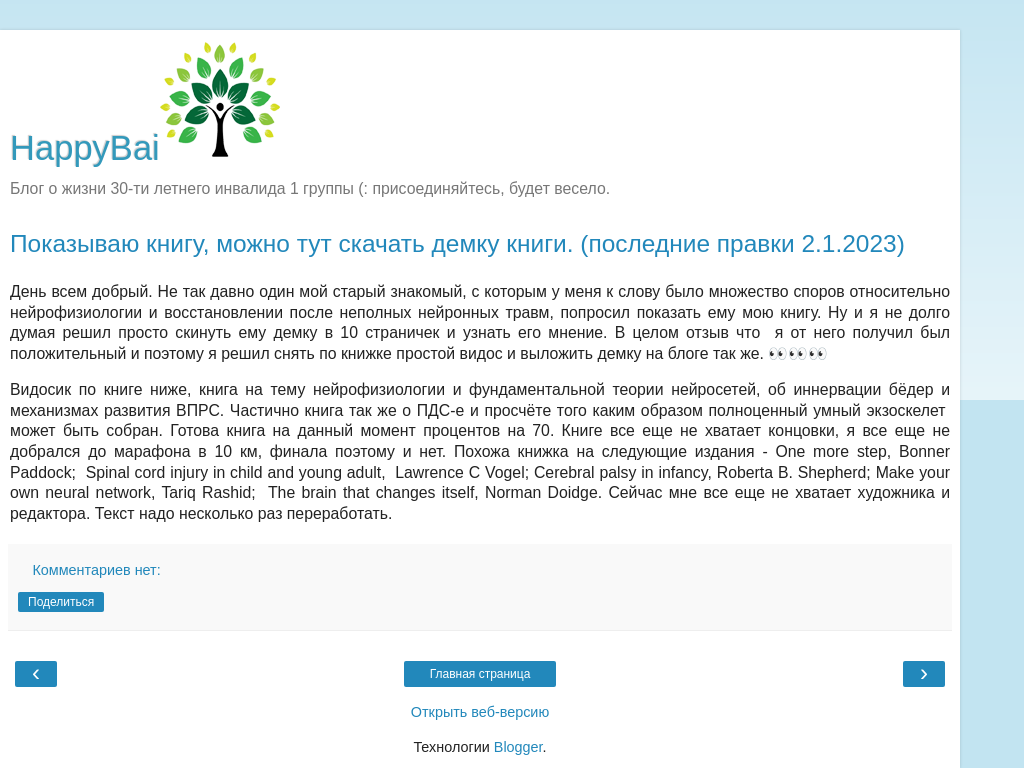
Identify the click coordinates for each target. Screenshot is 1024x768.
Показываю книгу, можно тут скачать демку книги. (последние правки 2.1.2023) (457, 243)
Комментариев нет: (96, 570)
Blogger (518, 747)
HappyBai (145, 148)
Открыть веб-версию (480, 712)
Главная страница (480, 674)
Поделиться (61, 602)
